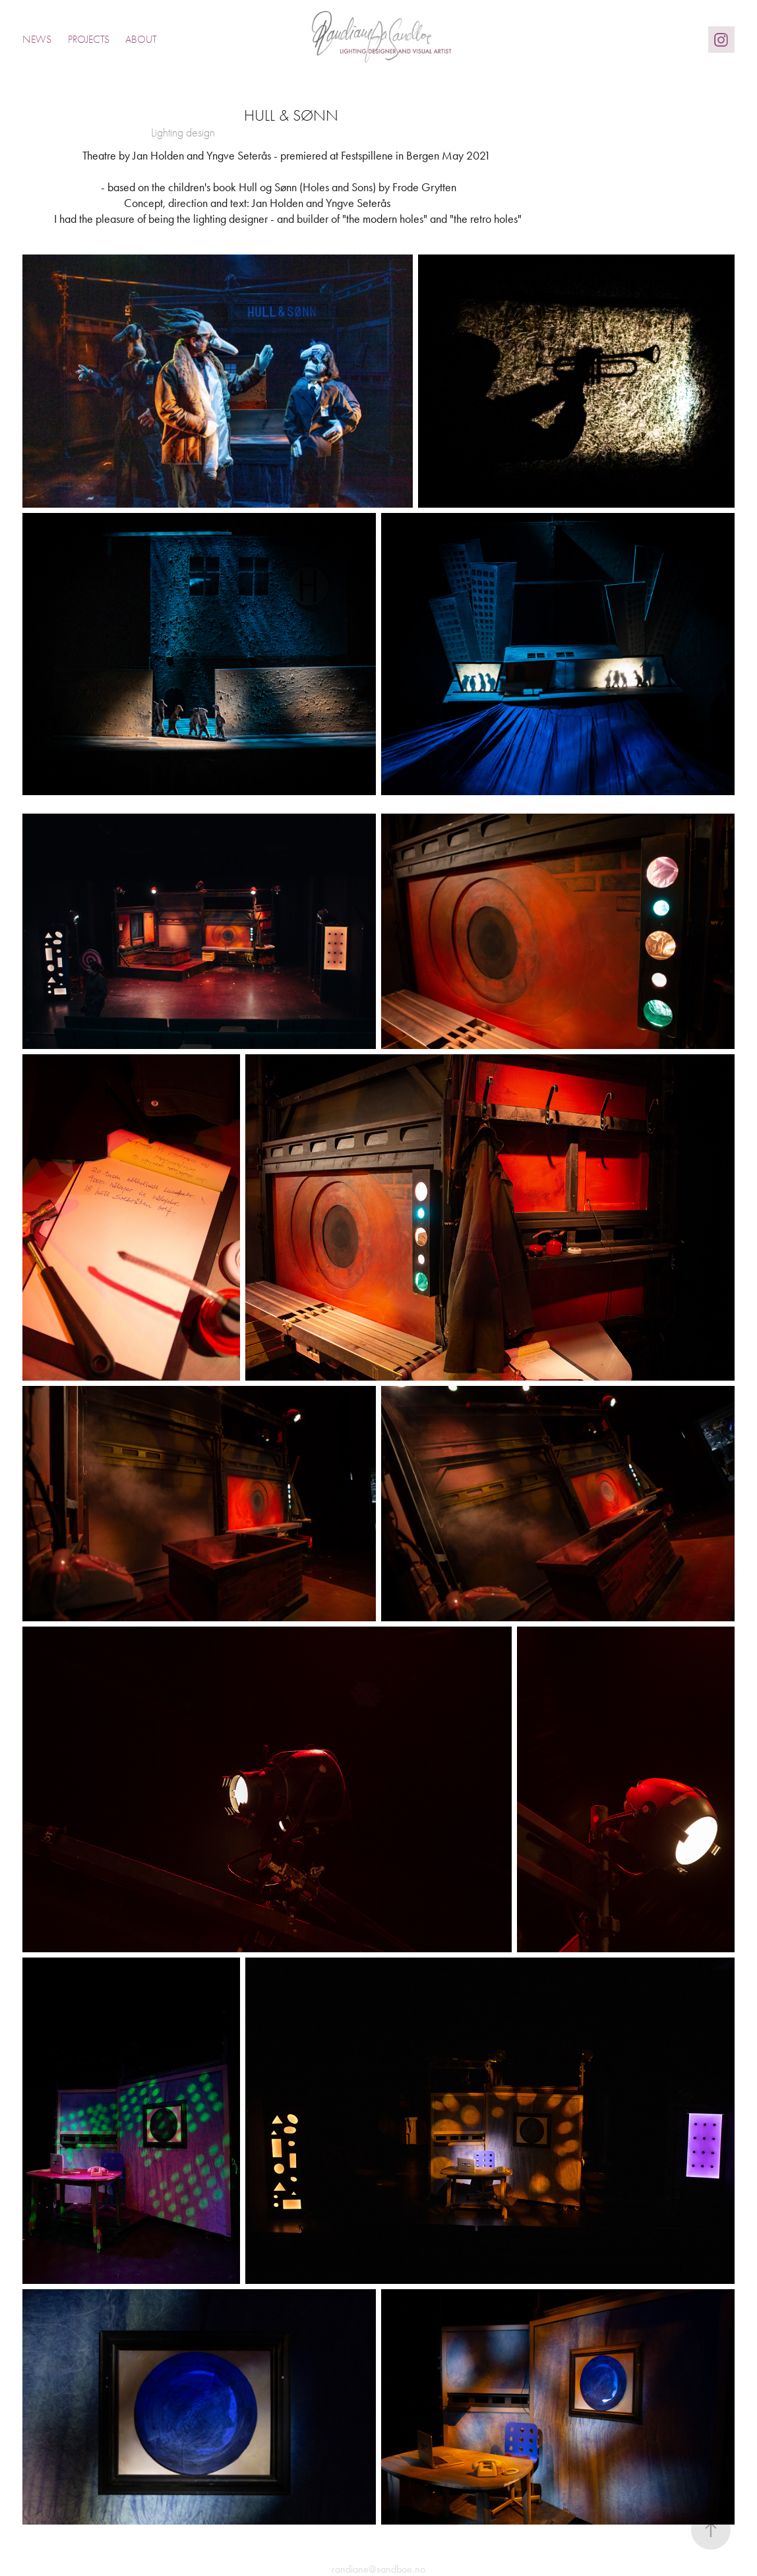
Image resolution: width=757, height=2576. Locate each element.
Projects (88, 39)
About (141, 39)
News (36, 39)
